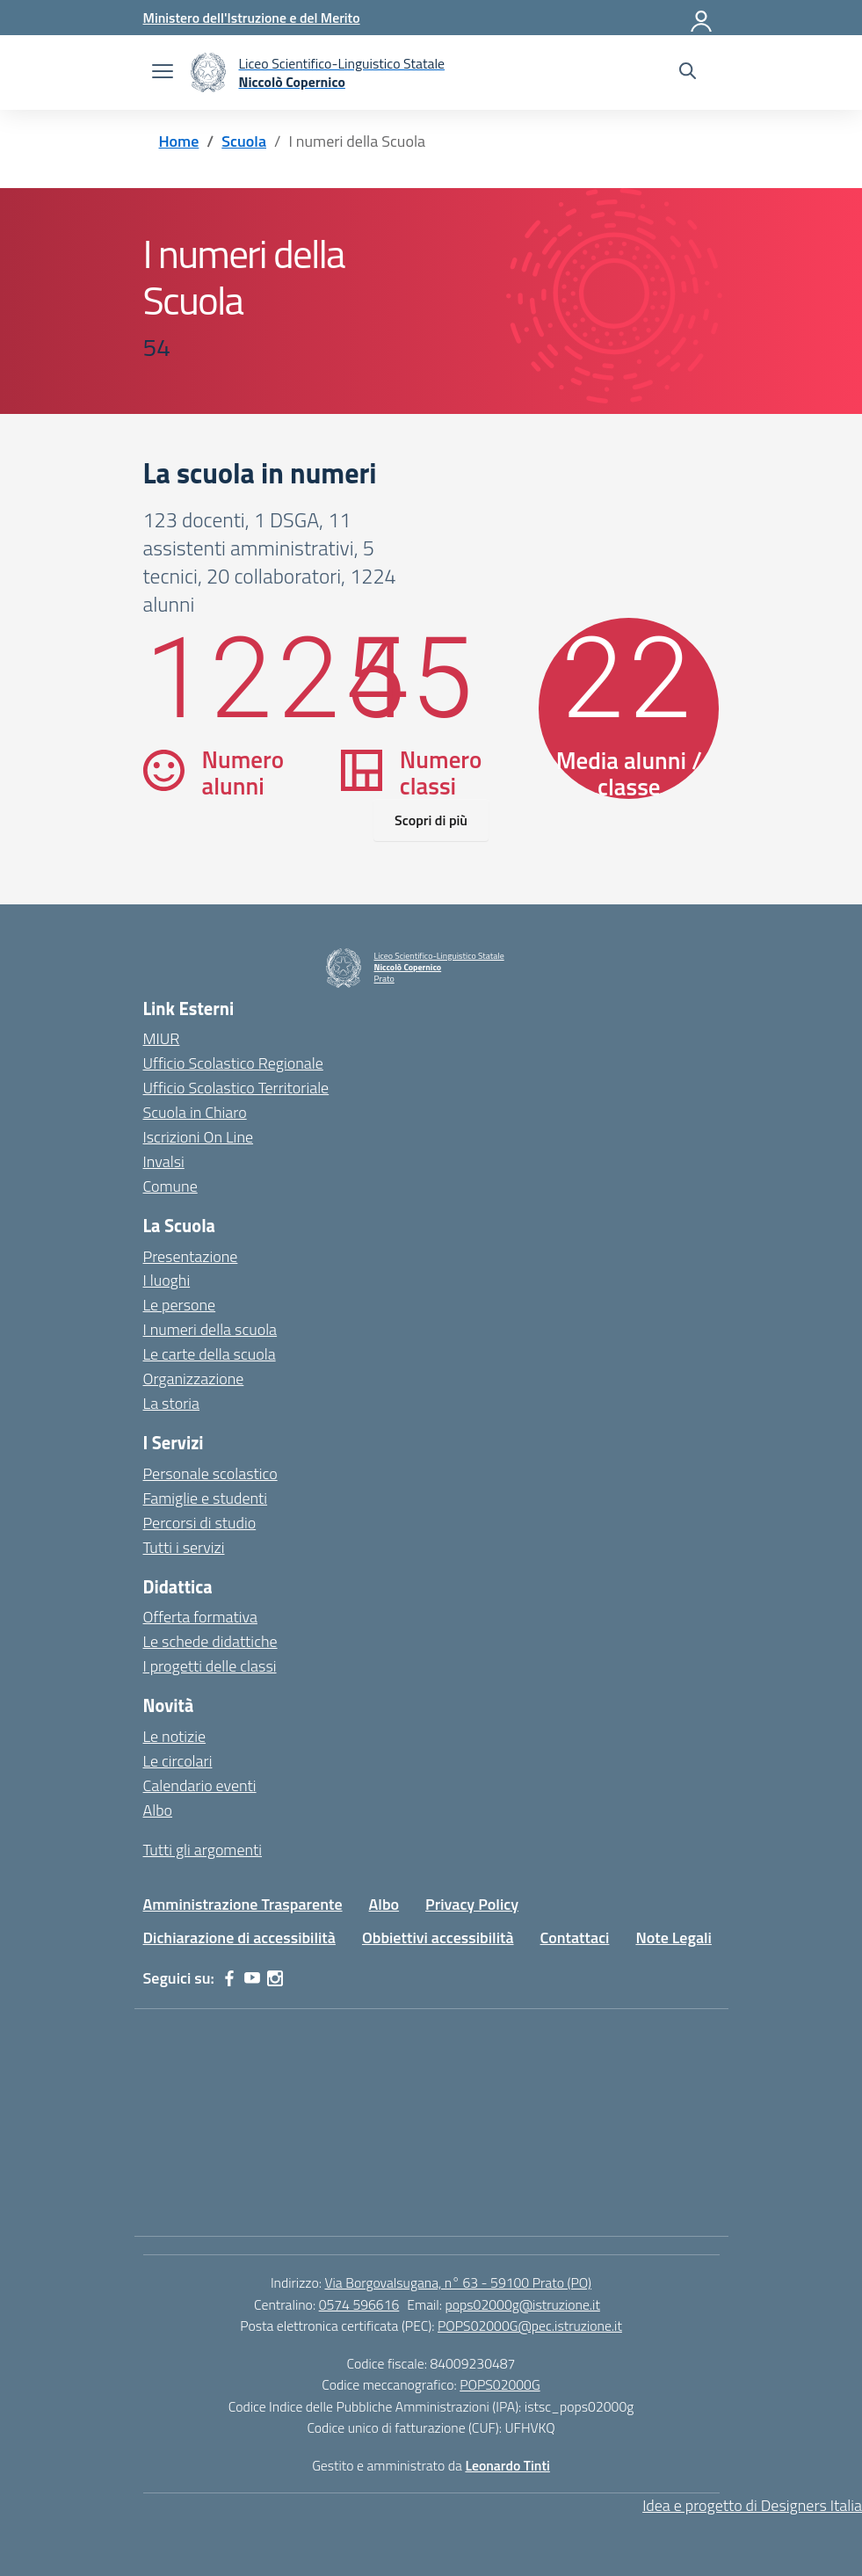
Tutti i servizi (184, 1547)
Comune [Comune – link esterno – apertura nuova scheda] (170, 1186)
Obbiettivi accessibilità (438, 1937)
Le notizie (174, 1736)
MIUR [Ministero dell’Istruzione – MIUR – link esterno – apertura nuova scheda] (161, 1038)
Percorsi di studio (200, 1523)
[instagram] (275, 1978)
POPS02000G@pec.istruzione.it (530, 2325)
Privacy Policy (471, 1904)
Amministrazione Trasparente (243, 1904)
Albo (158, 1810)
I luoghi (167, 1280)
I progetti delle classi (210, 1666)
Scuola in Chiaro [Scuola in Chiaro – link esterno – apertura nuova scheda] (195, 1112)
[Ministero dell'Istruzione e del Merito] (251, 17)
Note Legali (673, 1937)
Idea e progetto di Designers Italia (752, 2505)
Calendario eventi (200, 1785)
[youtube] (252, 1978)
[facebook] (229, 1978)
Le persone (179, 1305)
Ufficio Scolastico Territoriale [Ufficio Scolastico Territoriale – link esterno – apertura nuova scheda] (236, 1087)
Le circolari (178, 1761)
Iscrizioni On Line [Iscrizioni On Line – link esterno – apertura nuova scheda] (198, 1137)
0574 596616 (359, 2304)
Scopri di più (431, 820)
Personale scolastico (210, 1473)
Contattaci (575, 1937)
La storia (171, 1403)
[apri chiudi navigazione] (162, 73)
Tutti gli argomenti (203, 1849)
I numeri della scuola (210, 1329)
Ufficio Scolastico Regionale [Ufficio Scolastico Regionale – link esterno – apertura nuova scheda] (233, 1063)
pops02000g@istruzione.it (522, 2304)
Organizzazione (193, 1378)
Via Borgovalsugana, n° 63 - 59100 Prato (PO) (457, 2282)
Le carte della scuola (209, 1354)
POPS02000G (500, 2384)
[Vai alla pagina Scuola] (243, 141)
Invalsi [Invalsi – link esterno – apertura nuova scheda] (164, 1161)
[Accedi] (702, 18)
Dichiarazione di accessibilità (239, 1937)
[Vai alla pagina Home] (179, 141)
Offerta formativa (200, 1617)
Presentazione (190, 1256)
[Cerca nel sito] (687, 73)
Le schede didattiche (210, 1641)
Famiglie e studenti (205, 1498)
